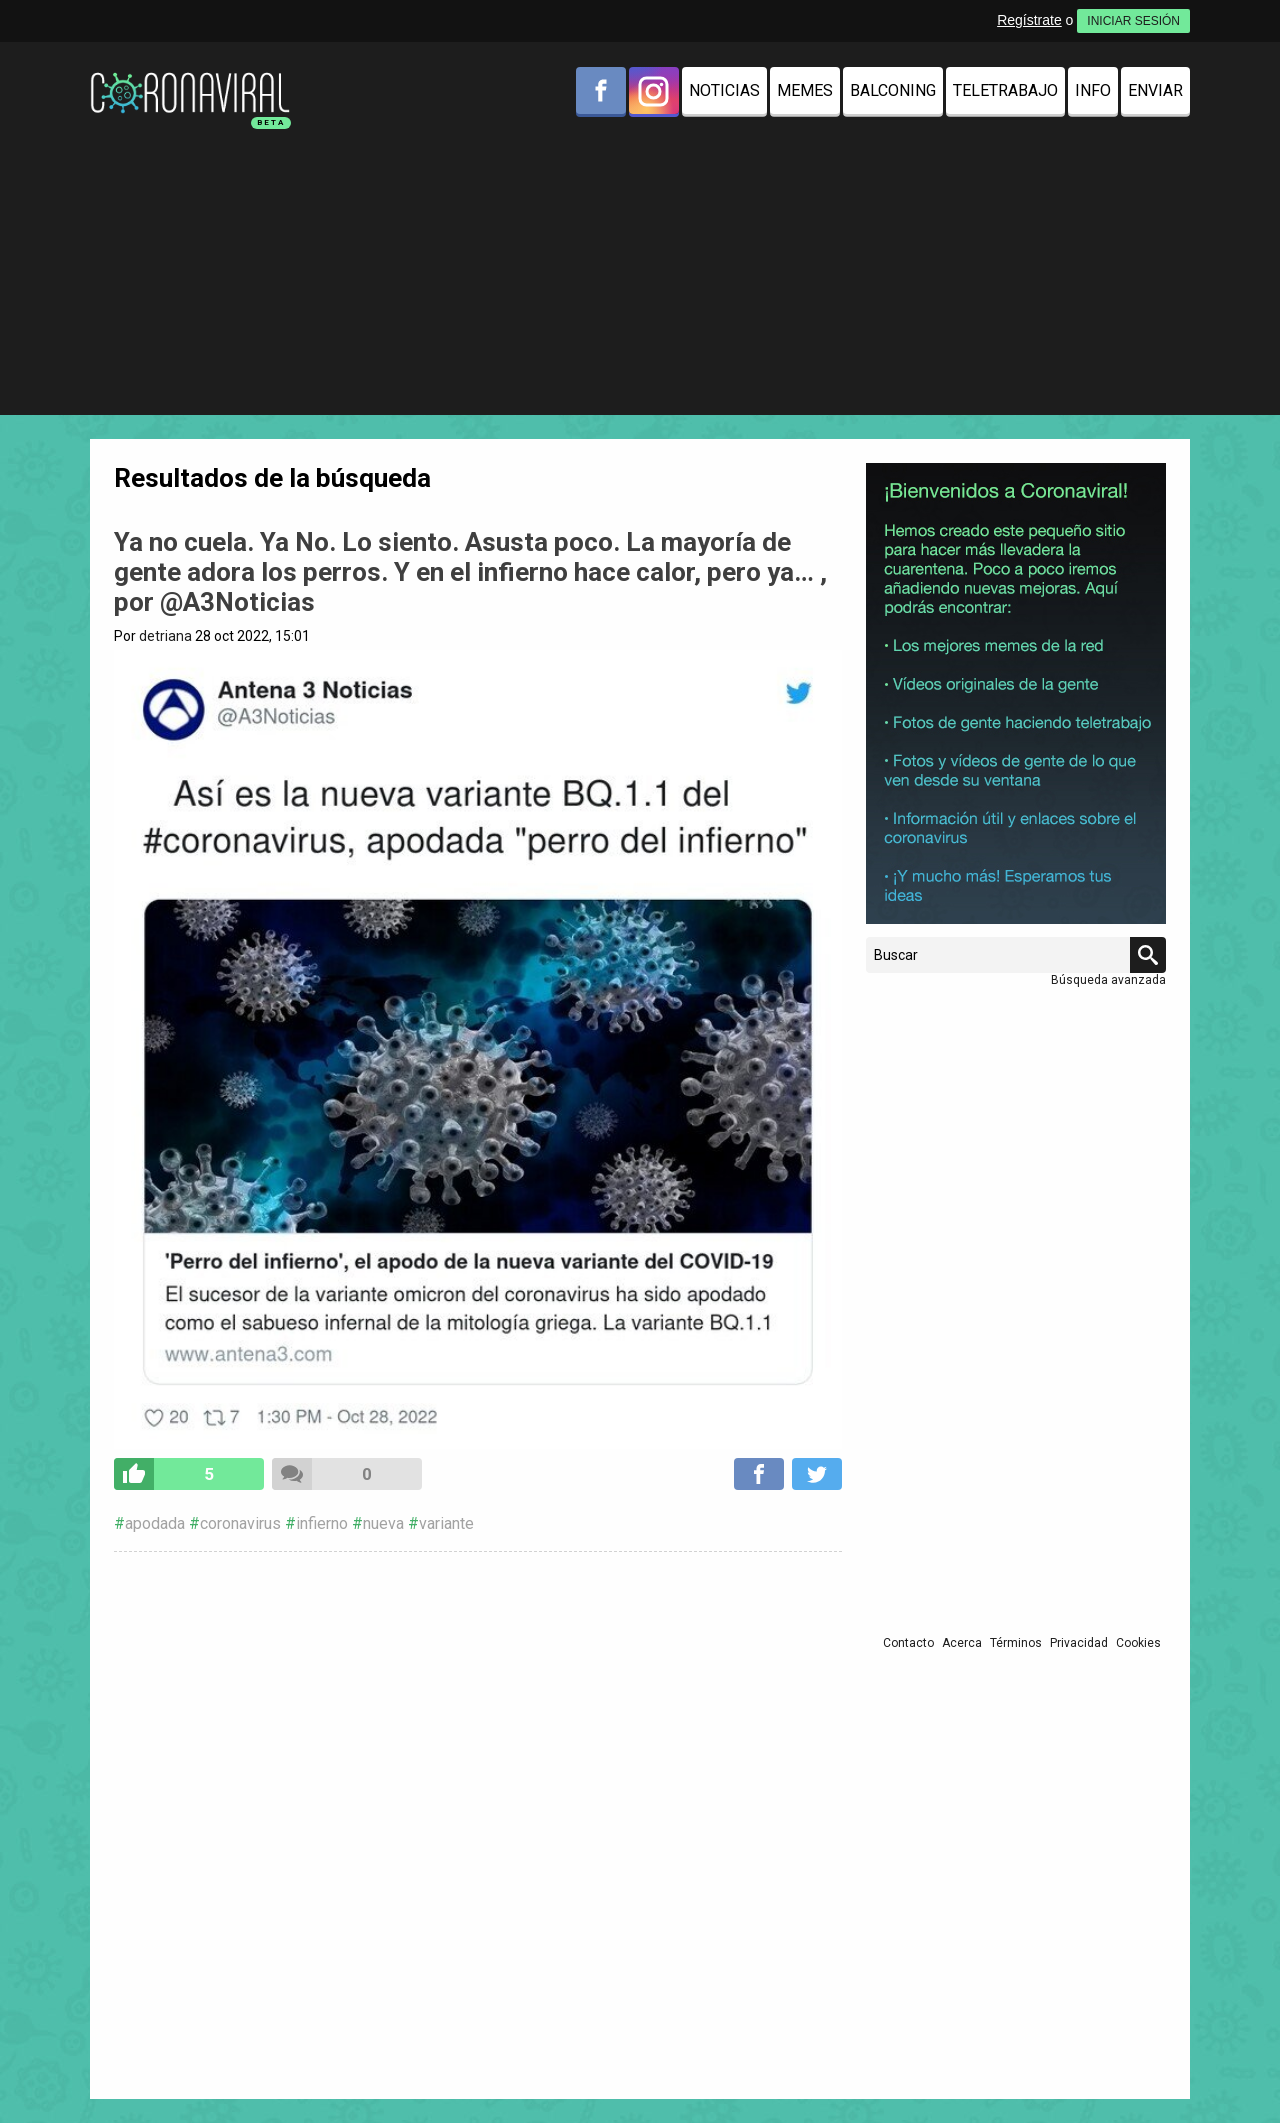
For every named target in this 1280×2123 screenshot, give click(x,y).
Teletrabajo (1005, 90)
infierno (322, 1523)
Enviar (1155, 90)
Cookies (1138, 1643)
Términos (1016, 1643)
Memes (805, 90)
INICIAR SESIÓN (1133, 21)
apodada (155, 1523)
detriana (165, 636)
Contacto (908, 1643)
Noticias (724, 90)
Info (1093, 90)
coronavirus (240, 1523)
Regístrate (1029, 20)
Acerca (962, 1643)
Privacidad (1079, 1643)
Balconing (893, 90)
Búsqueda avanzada (1108, 980)
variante (446, 1523)
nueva (383, 1523)
